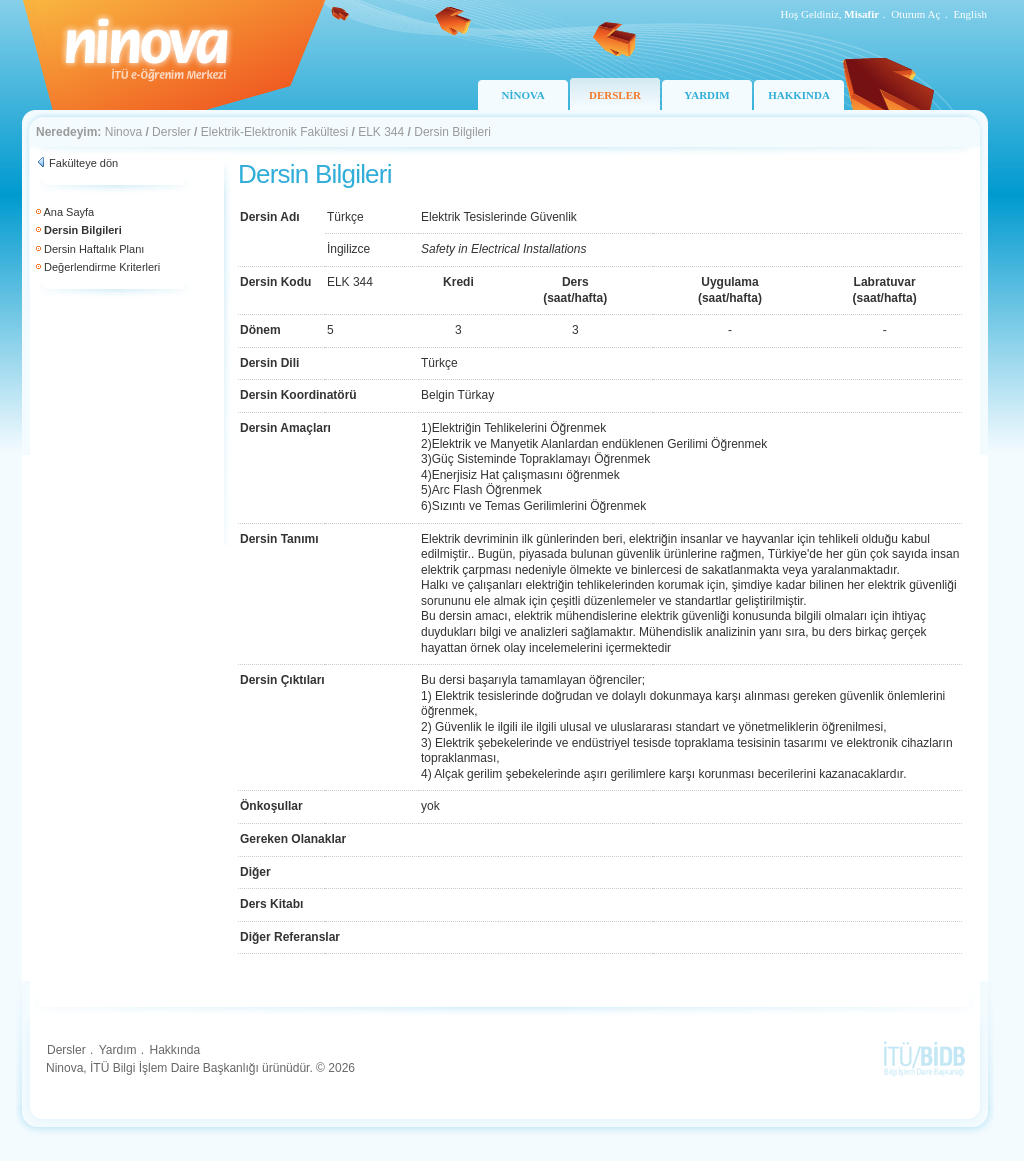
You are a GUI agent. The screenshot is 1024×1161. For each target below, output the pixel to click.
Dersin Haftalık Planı (94, 249)
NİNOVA (522, 95)
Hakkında (174, 1050)
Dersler (171, 132)
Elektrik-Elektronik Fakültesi (274, 132)
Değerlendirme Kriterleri (102, 267)
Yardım (118, 1050)
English (970, 14)
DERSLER (615, 95)
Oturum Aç (915, 14)
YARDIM (706, 95)
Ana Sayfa (68, 212)
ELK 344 (381, 132)
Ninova (123, 132)
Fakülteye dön (83, 163)
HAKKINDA (799, 95)
